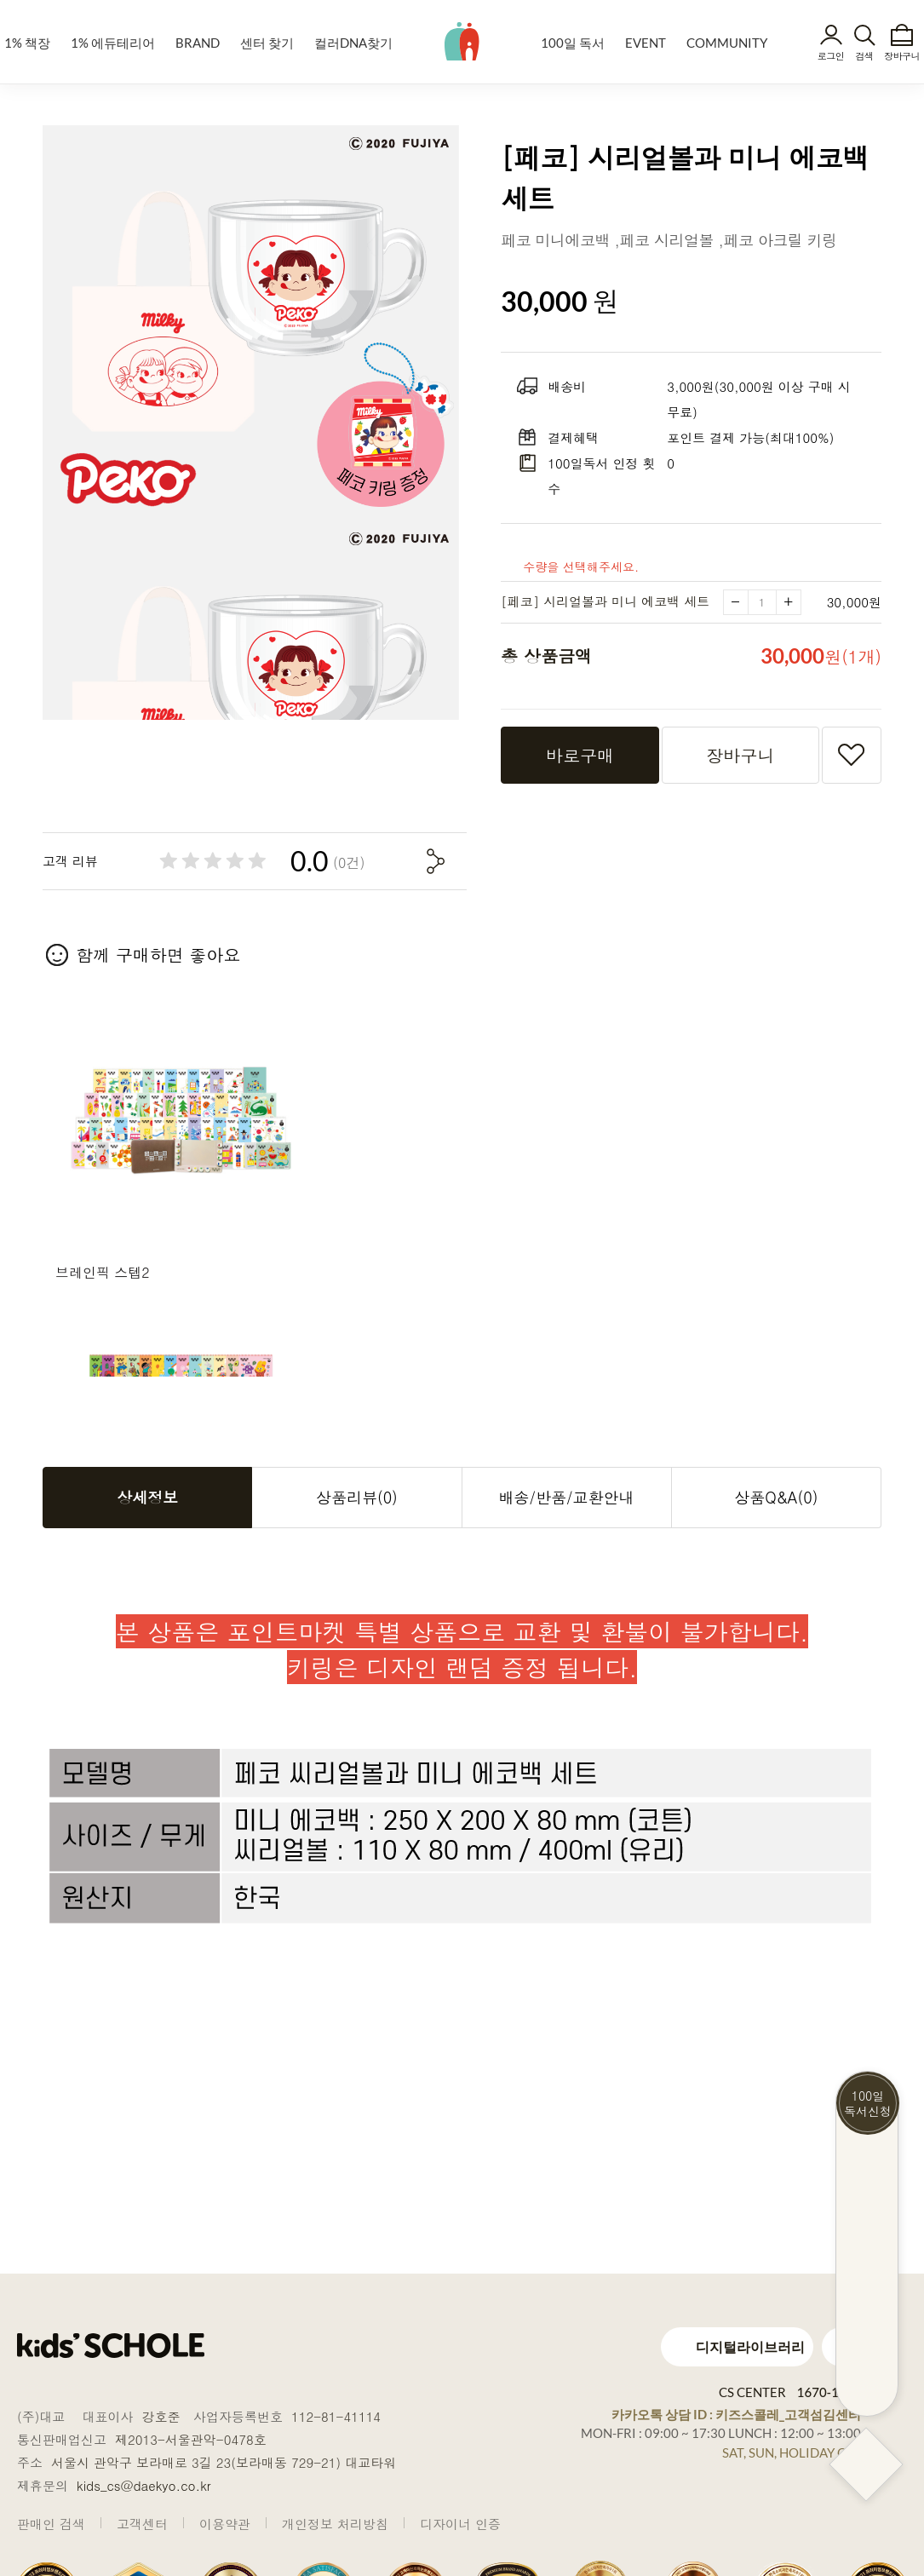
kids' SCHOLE (462, 40)
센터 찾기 (267, 42)
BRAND (197, 42)
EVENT (645, 42)
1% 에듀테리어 (113, 42)
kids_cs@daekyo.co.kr (144, 2485)
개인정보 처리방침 (335, 2524)
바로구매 (580, 757)
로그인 (831, 55)
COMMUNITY (726, 42)
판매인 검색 (51, 2524)
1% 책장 (27, 42)
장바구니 (902, 55)
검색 (864, 55)
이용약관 (224, 2524)
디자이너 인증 (460, 2524)
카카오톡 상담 (736, 2414)
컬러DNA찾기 (353, 42)
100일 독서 (573, 42)
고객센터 (142, 2524)
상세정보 (147, 1498)
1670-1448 (829, 2392)
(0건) (348, 865)
